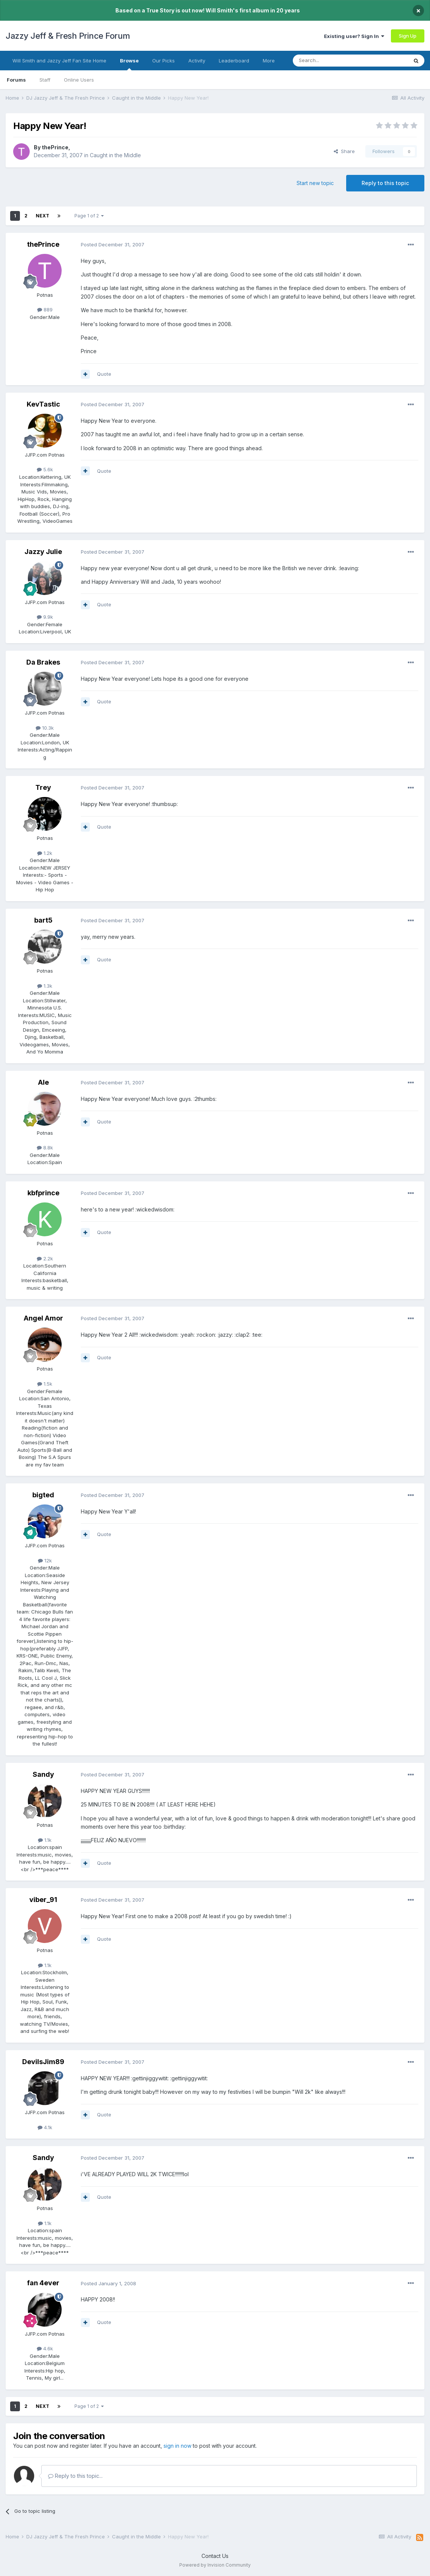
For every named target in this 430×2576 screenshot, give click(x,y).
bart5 (43, 920)
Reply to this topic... (75, 2476)
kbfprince (43, 1193)
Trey (43, 787)
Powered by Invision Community (215, 2565)
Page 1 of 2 (89, 216)
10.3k (45, 728)
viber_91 (43, 1900)
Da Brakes (43, 662)
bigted (43, 1495)
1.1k (44, 1840)
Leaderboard (234, 61)
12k (45, 1560)
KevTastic (43, 404)
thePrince (55, 147)
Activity (196, 61)
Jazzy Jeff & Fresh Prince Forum (68, 36)
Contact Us (215, 2556)
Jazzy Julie (43, 552)
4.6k (45, 2348)
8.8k (45, 1148)
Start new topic (315, 183)
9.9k (45, 617)
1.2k (44, 853)
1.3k (44, 986)
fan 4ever (43, 2283)
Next (42, 216)
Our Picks (163, 61)
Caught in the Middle (115, 155)
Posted (112, 244)
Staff (44, 80)
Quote (104, 374)
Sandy (43, 1774)
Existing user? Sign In (354, 36)
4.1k (45, 2127)
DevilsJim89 (43, 2062)
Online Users (79, 80)
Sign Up (407, 36)
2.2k (45, 1258)
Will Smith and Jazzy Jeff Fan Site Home (59, 61)
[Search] (331, 61)
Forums (16, 80)
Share (344, 151)
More (269, 61)
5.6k (45, 469)
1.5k (44, 1384)
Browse (129, 64)
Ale (43, 1082)
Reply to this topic (385, 183)
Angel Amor (43, 1318)
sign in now (177, 2445)
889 (45, 310)
